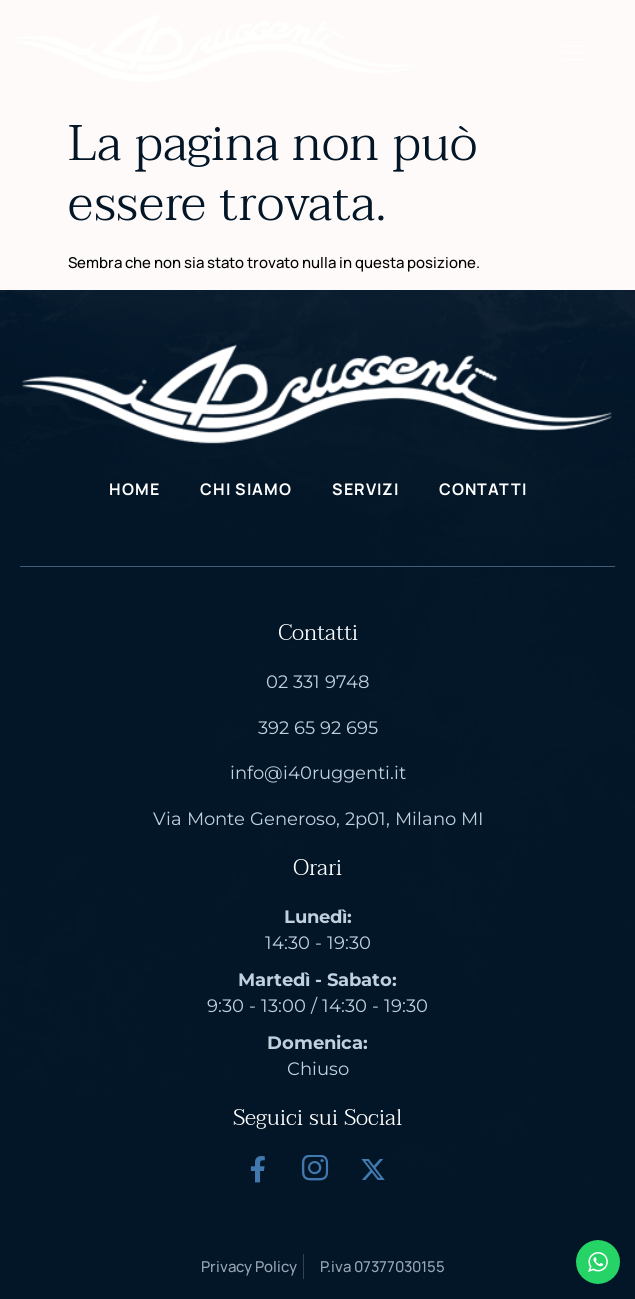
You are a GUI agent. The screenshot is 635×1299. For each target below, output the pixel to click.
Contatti (483, 489)
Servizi (365, 489)
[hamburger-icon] (573, 54)
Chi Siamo (246, 489)
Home (134, 489)
